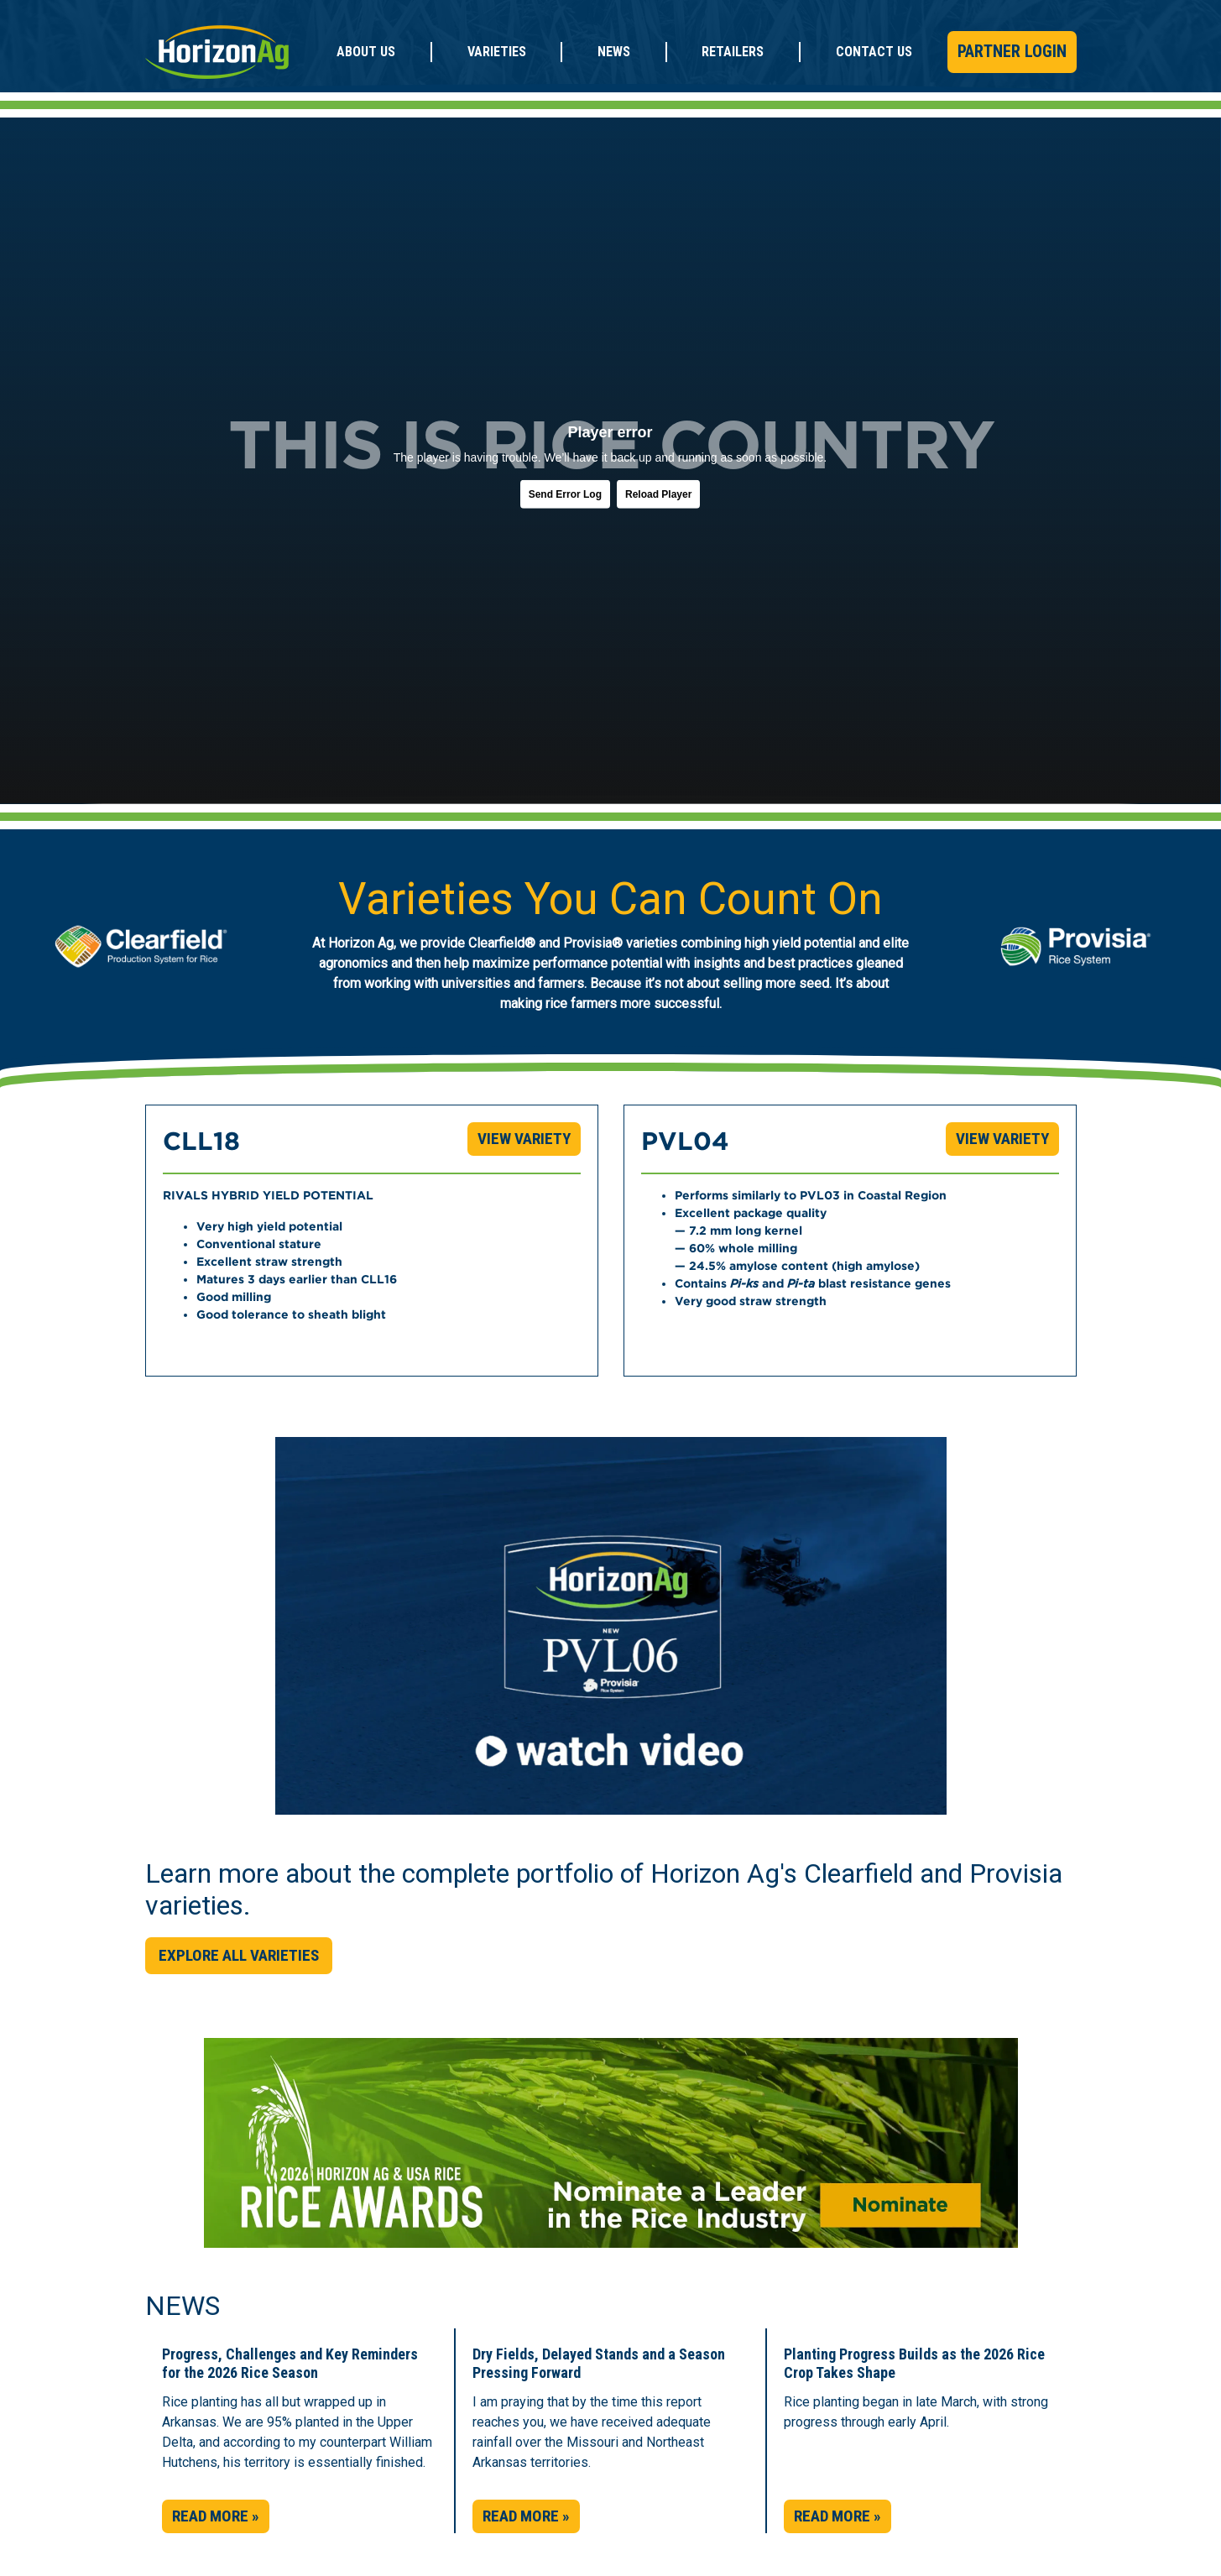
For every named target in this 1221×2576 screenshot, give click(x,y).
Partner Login (1012, 51)
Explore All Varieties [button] (239, 1955)
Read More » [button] (215, 2516)
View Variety (524, 1138)
